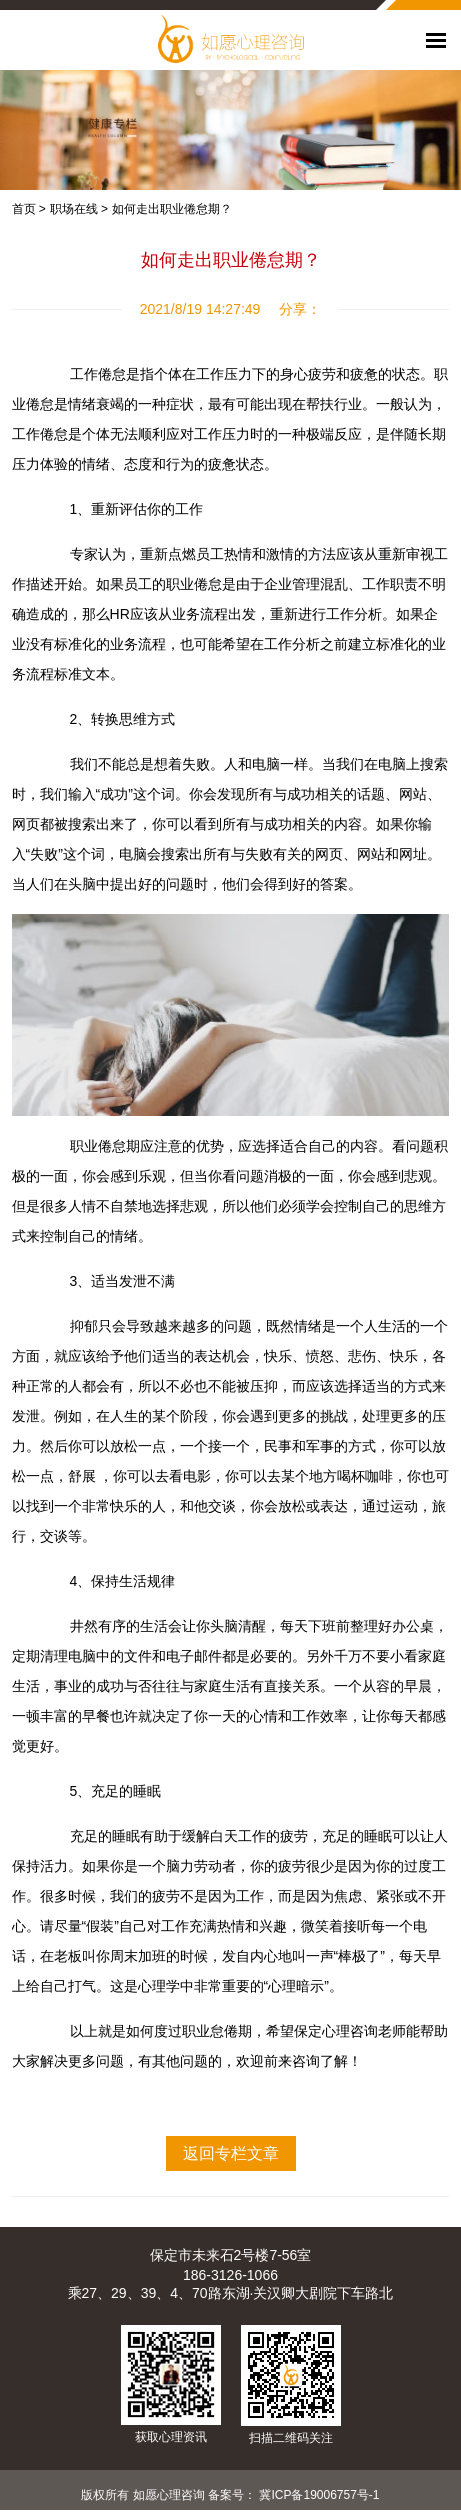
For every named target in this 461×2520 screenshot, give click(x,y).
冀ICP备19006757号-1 (319, 2495)
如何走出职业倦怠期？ (172, 209)
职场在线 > (79, 209)
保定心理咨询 (336, 2031)
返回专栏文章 (231, 2153)
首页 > (29, 209)
